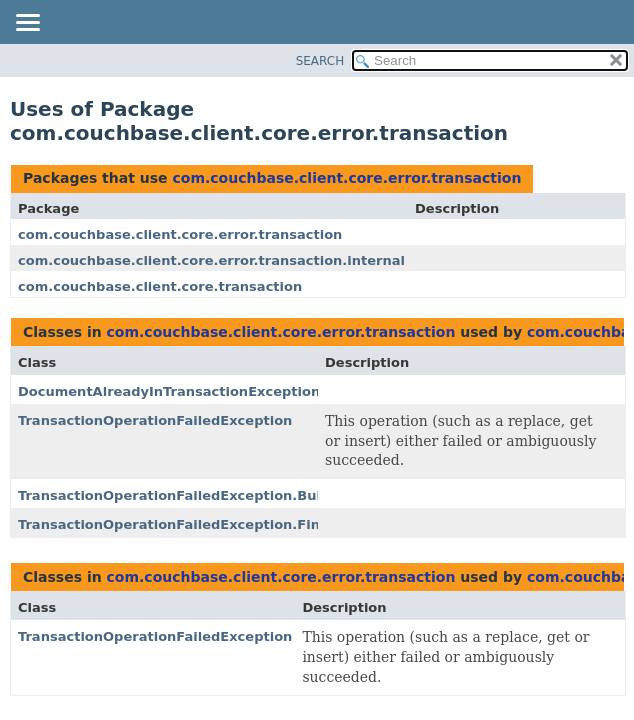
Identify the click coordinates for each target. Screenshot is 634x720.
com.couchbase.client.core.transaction (160, 286)
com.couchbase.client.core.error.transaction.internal (211, 260)
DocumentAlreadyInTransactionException (169, 391)
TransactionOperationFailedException (155, 420)
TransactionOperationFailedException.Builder (184, 495)
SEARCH (320, 61)
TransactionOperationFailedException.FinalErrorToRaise (222, 524)
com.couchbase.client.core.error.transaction (346, 178)
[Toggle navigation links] (27, 24)
